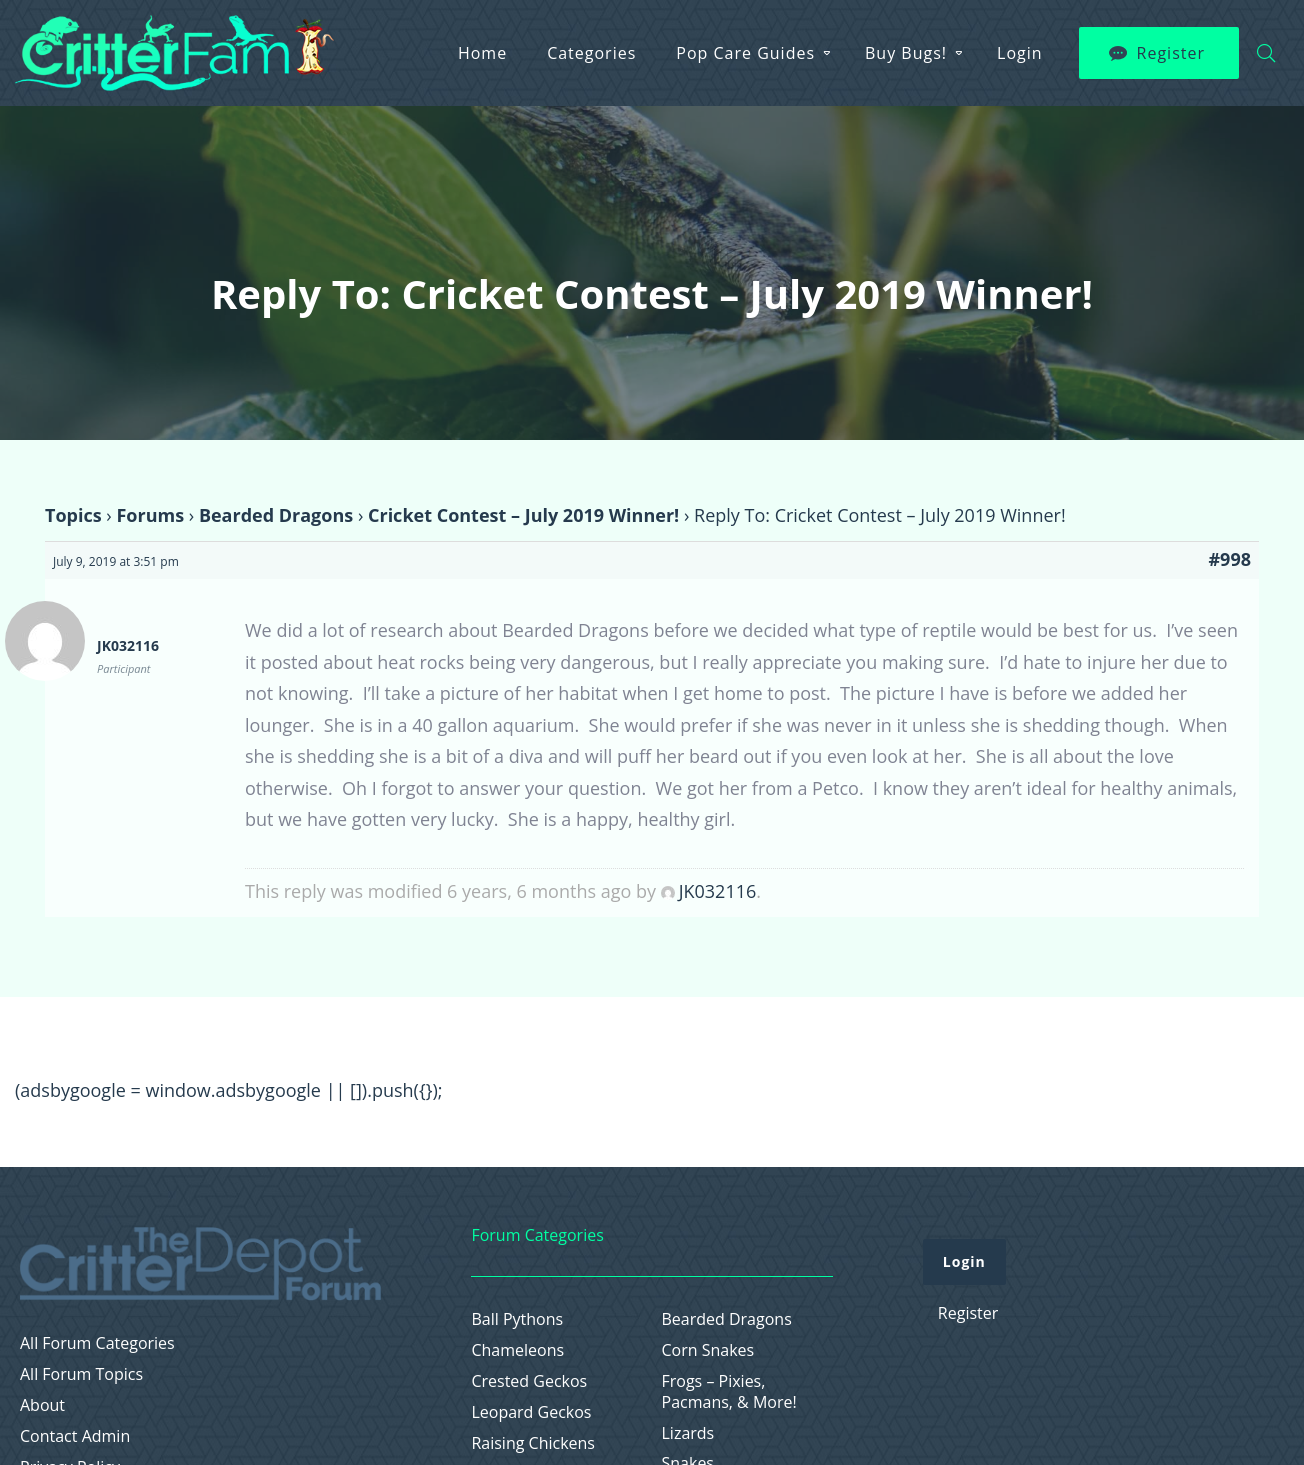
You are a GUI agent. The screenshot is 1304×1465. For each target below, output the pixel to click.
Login (1020, 53)
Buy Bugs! (906, 53)
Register (1171, 53)
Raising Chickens (533, 1443)
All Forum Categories (97, 1343)
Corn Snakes (708, 1350)
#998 (1229, 559)
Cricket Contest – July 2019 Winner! (523, 515)
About (42, 1405)
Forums (150, 515)
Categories (591, 53)
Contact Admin (75, 1436)
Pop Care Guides (745, 53)
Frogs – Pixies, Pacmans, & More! (729, 1392)
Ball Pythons (517, 1319)
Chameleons (517, 1350)
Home (482, 53)
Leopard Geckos (531, 1412)
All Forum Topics (81, 1374)
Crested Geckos (529, 1381)
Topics (73, 515)
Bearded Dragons (276, 515)
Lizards (688, 1433)
